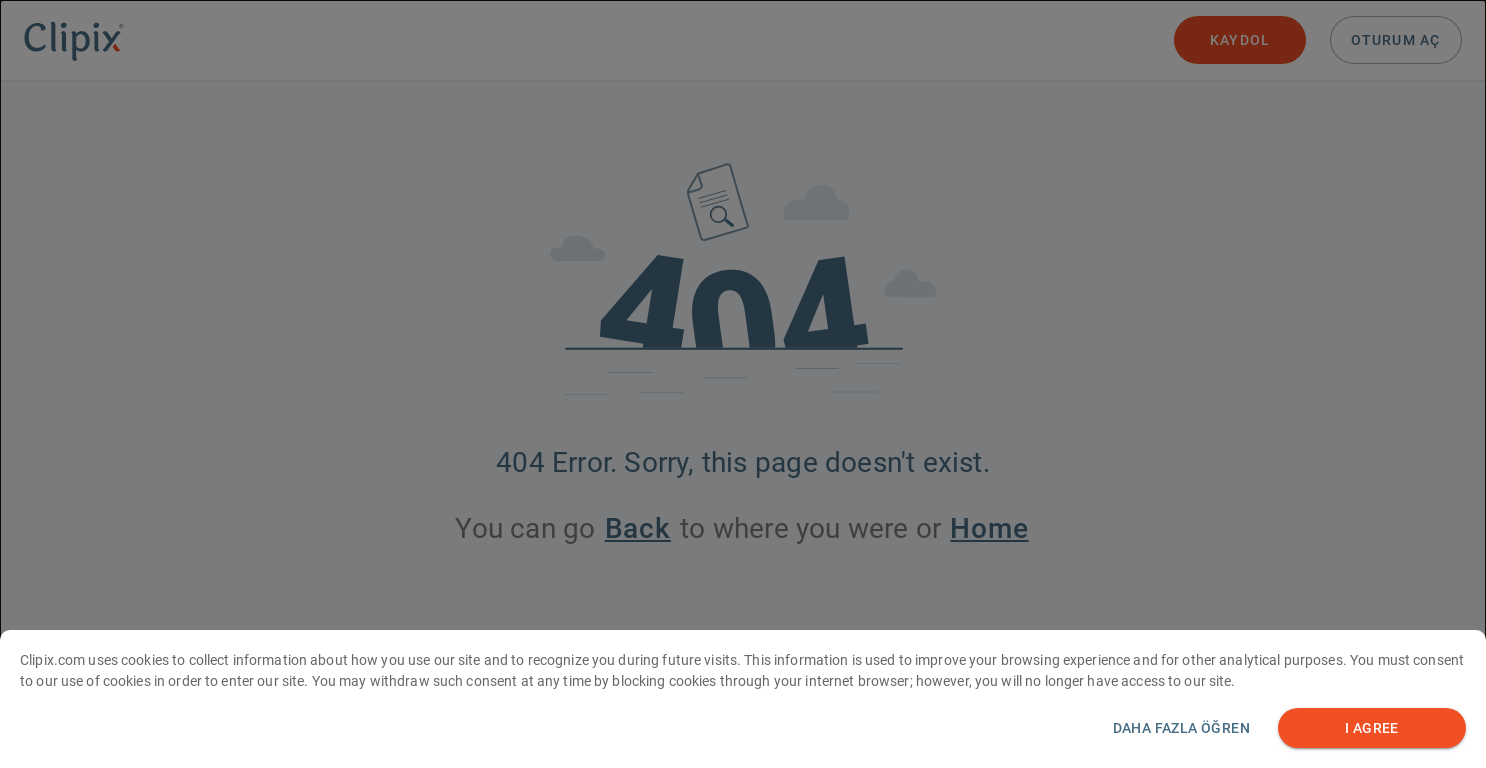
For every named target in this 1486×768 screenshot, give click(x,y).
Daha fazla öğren (1181, 740)
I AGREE (1372, 740)
